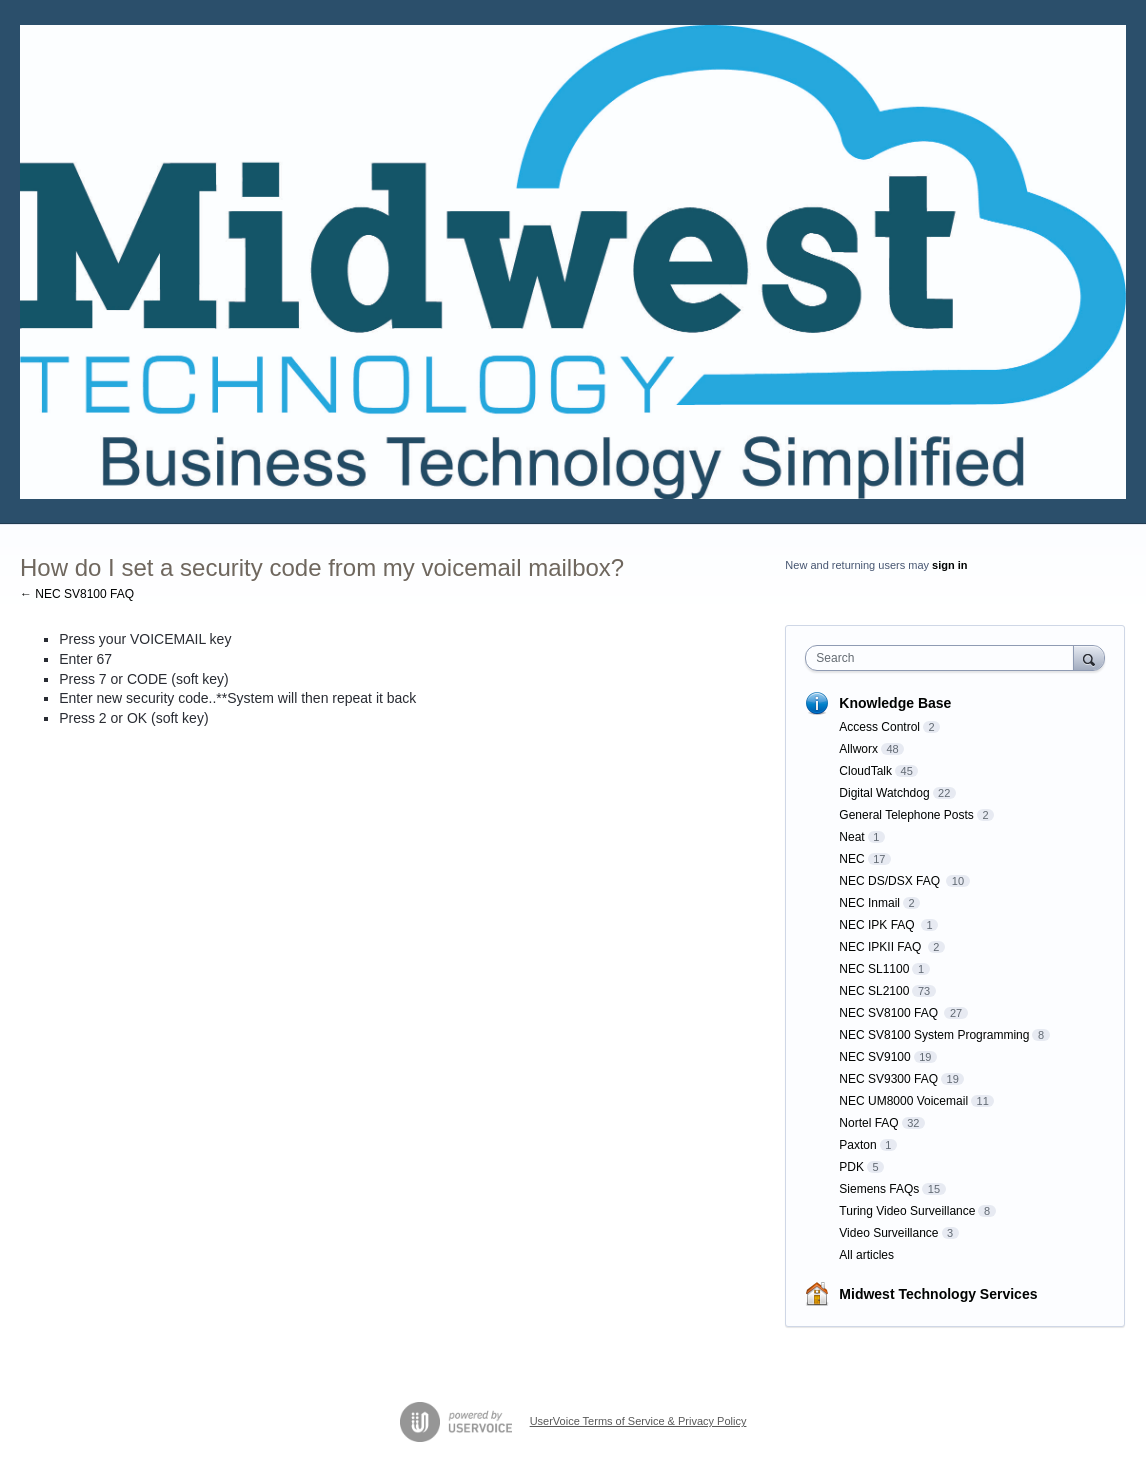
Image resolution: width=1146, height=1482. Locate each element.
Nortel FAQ (868, 1123)
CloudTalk (865, 771)
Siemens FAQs (879, 1189)
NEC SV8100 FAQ (890, 1013)
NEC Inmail (869, 903)
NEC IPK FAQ (878, 925)
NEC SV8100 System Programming (934, 1035)
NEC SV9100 (874, 1057)
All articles (866, 1255)
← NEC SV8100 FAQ (77, 594)
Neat (851, 837)
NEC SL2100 (874, 991)
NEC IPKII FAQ (881, 947)
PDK (851, 1167)
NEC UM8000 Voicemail (903, 1101)
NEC (851, 859)
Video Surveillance (888, 1233)
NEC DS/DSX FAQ (891, 881)
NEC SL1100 (874, 969)
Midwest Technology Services (938, 1294)
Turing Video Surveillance (907, 1211)
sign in (949, 565)
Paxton (857, 1145)
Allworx (858, 749)
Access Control (879, 727)
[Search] (1089, 657)
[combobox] (944, 658)
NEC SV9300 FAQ (888, 1079)
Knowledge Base (895, 703)
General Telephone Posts (906, 815)
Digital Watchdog (884, 793)
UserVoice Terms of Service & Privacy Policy (638, 1421)
